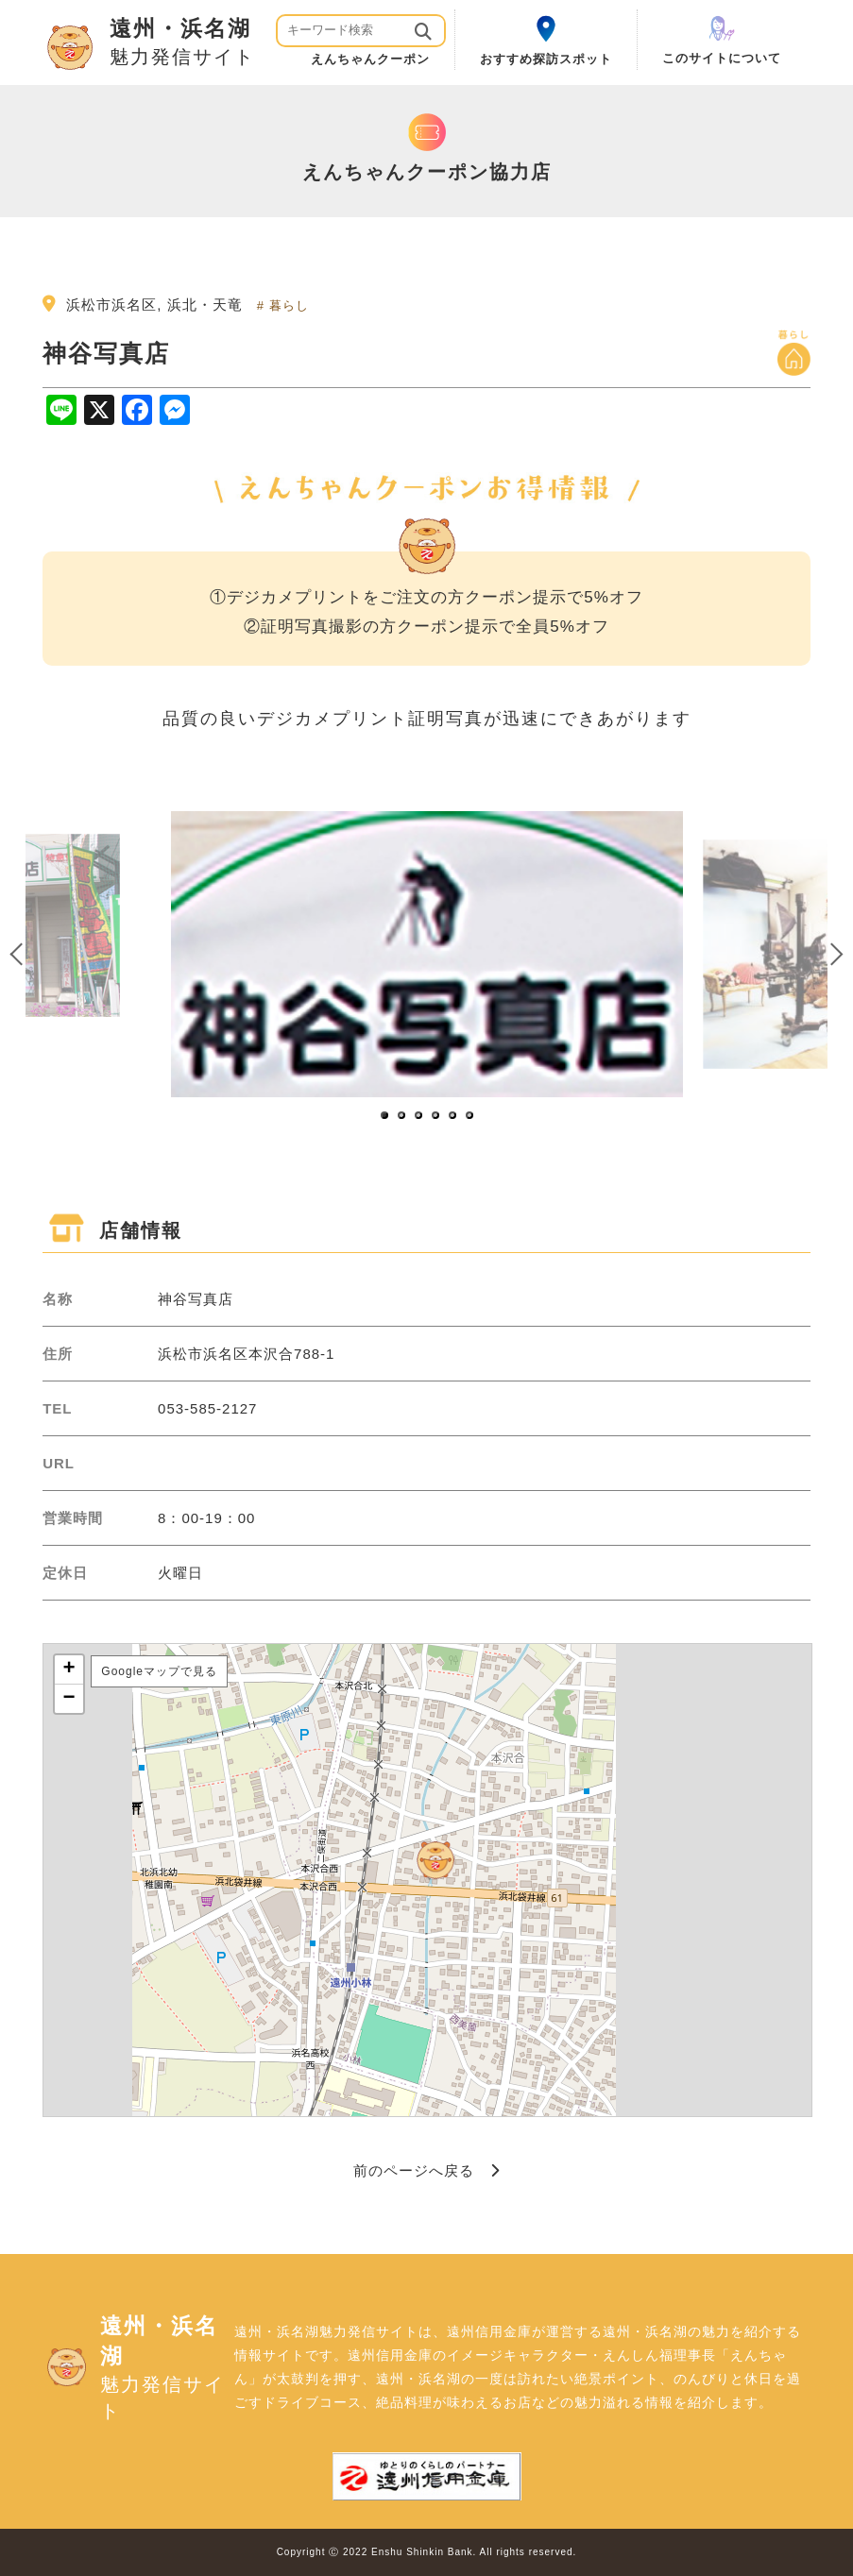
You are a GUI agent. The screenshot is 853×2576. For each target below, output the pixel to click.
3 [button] (419, 1116)
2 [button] (402, 1116)
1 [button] (385, 1116)
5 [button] (453, 1116)
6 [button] (470, 1116)
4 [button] (436, 1116)
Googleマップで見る (159, 1671)
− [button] (70, 1699)
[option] (427, 954)
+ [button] (70, 1669)
